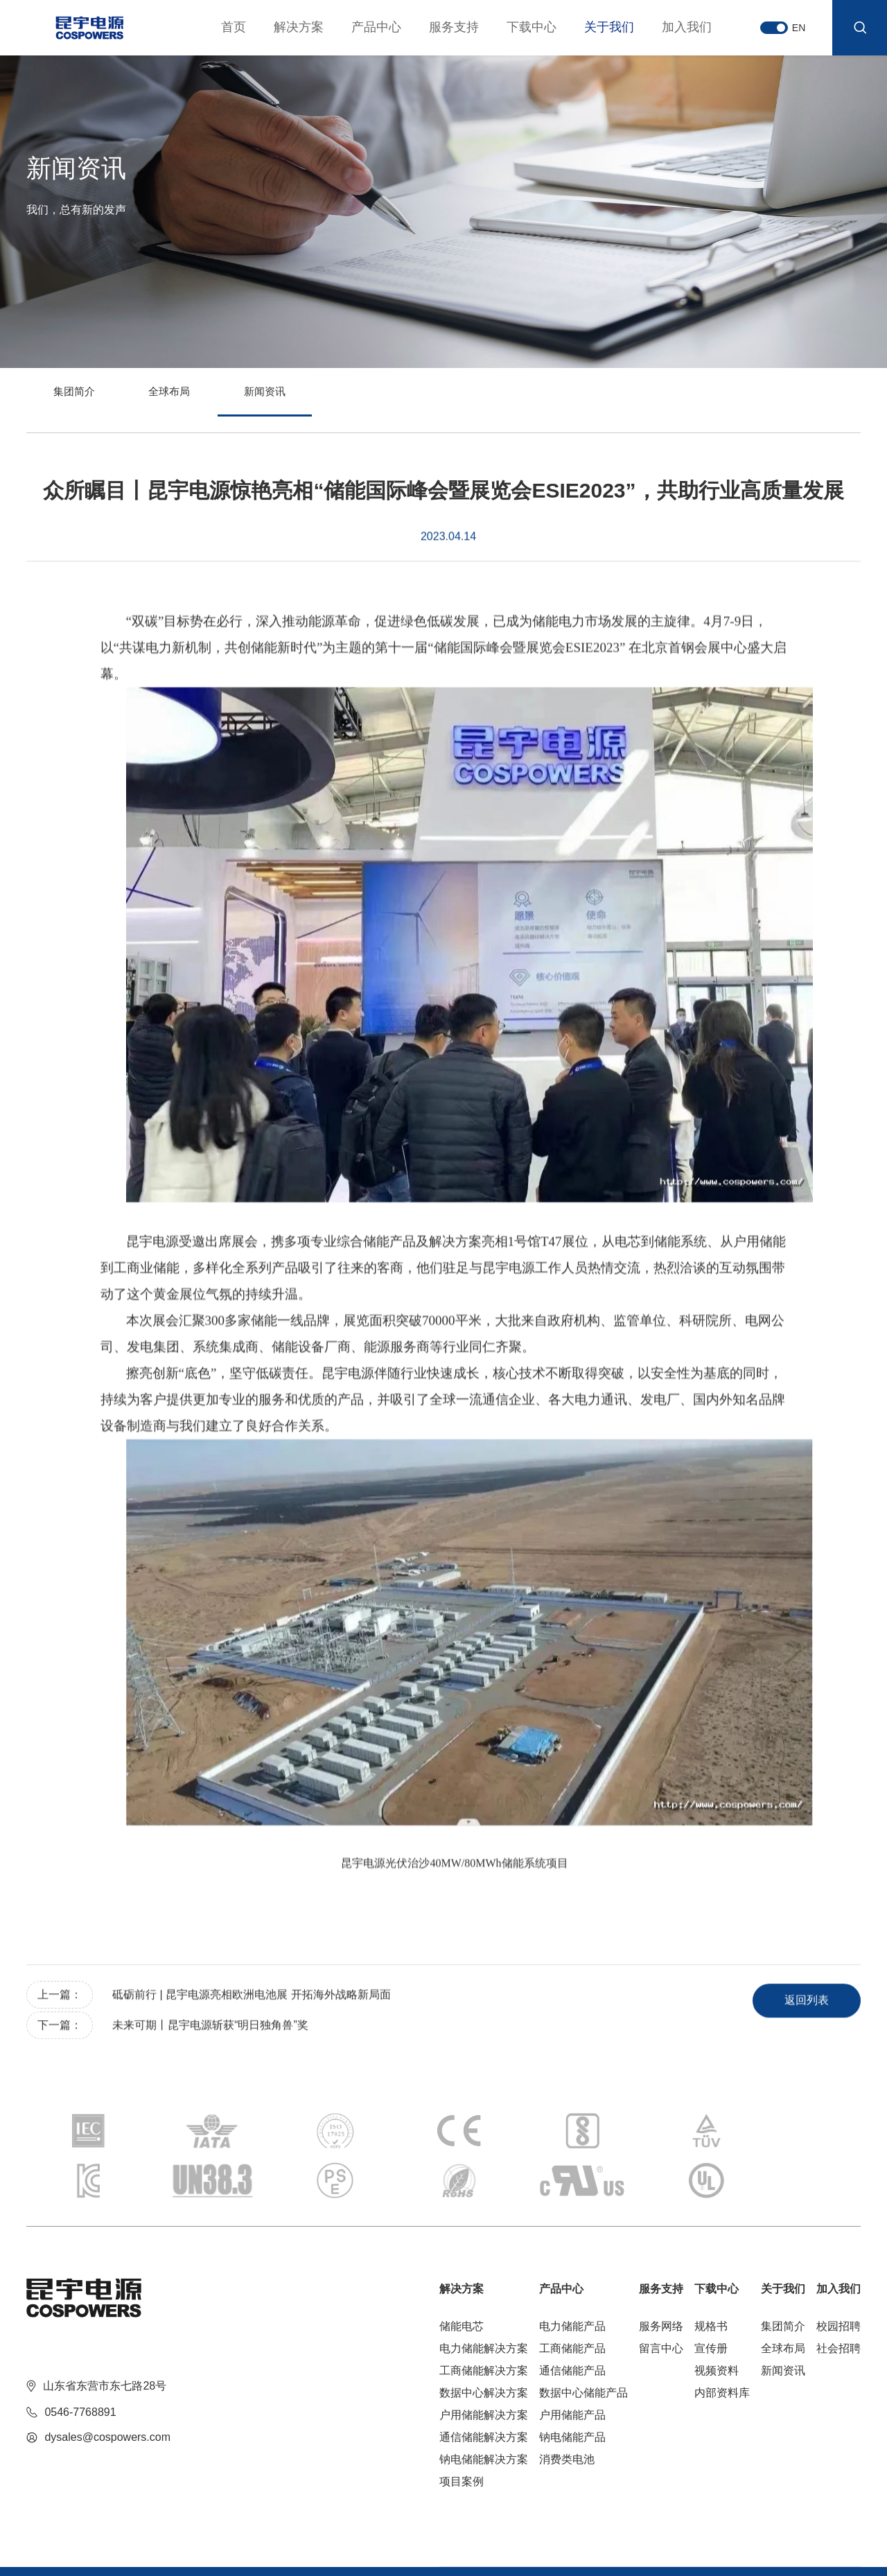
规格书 (711, 2271)
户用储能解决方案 (483, 2360)
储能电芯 (461, 2271)
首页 (218, 27)
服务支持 (439, 27)
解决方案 (283, 27)
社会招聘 (838, 2293)
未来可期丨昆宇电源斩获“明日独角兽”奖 (212, 2054)
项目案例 (461, 2427)
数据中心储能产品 (583, 2338)
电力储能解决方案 (483, 2293)
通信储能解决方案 (483, 2382)
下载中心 (516, 27)
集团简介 (91, 401)
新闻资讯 (348, 401)
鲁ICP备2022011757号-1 (80, 2547)
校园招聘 (838, 2271)
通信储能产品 (572, 2316)
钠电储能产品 (572, 2382)
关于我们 (594, 27)
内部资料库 (722, 2338)
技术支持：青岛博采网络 (190, 2547)
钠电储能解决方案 (483, 2404)
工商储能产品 (572, 2293)
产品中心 (361, 27)
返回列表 (791, 2027)
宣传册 (711, 2293)
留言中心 (661, 2293)
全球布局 (219, 401)
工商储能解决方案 (483, 2316)
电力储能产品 (572, 2271)
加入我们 (671, 27)
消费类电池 (567, 2404)
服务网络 (661, 2271)
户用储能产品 (572, 2360)
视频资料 (716, 2316)
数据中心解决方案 (483, 2338)
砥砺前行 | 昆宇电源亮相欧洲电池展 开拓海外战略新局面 (253, 2023)
